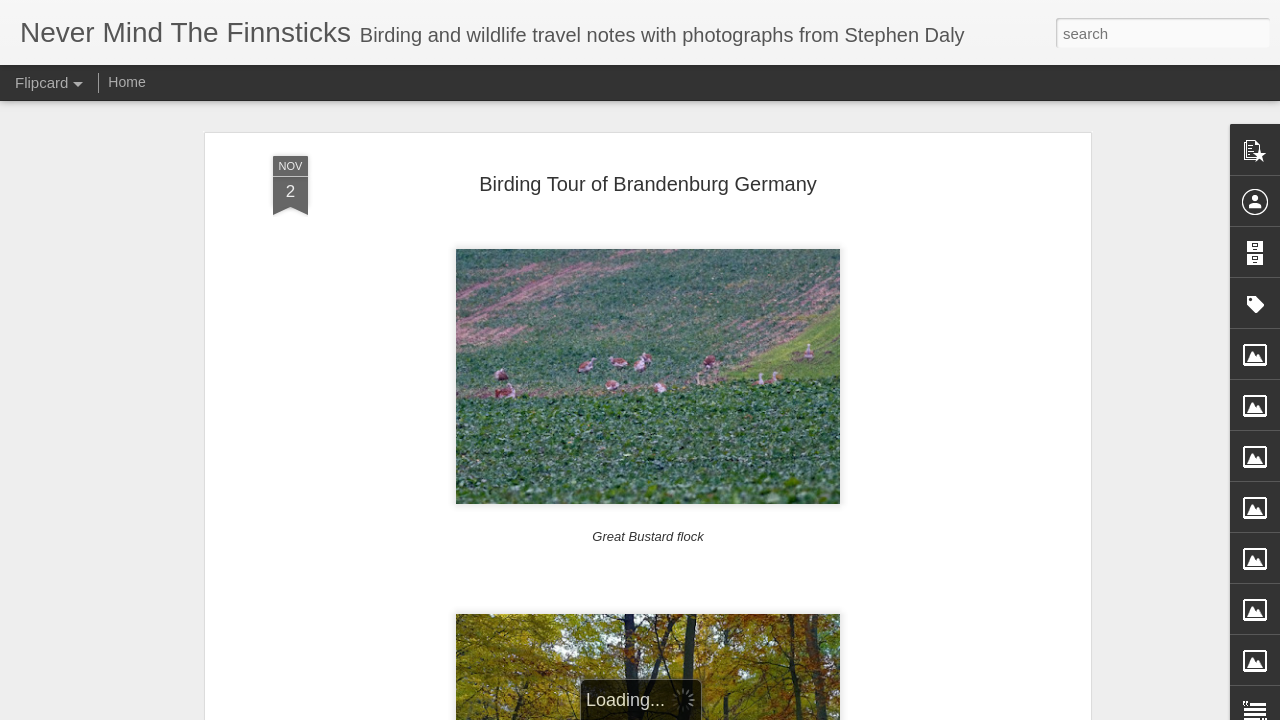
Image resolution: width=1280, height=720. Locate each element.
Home (126, 82)
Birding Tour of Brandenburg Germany (648, 184)
